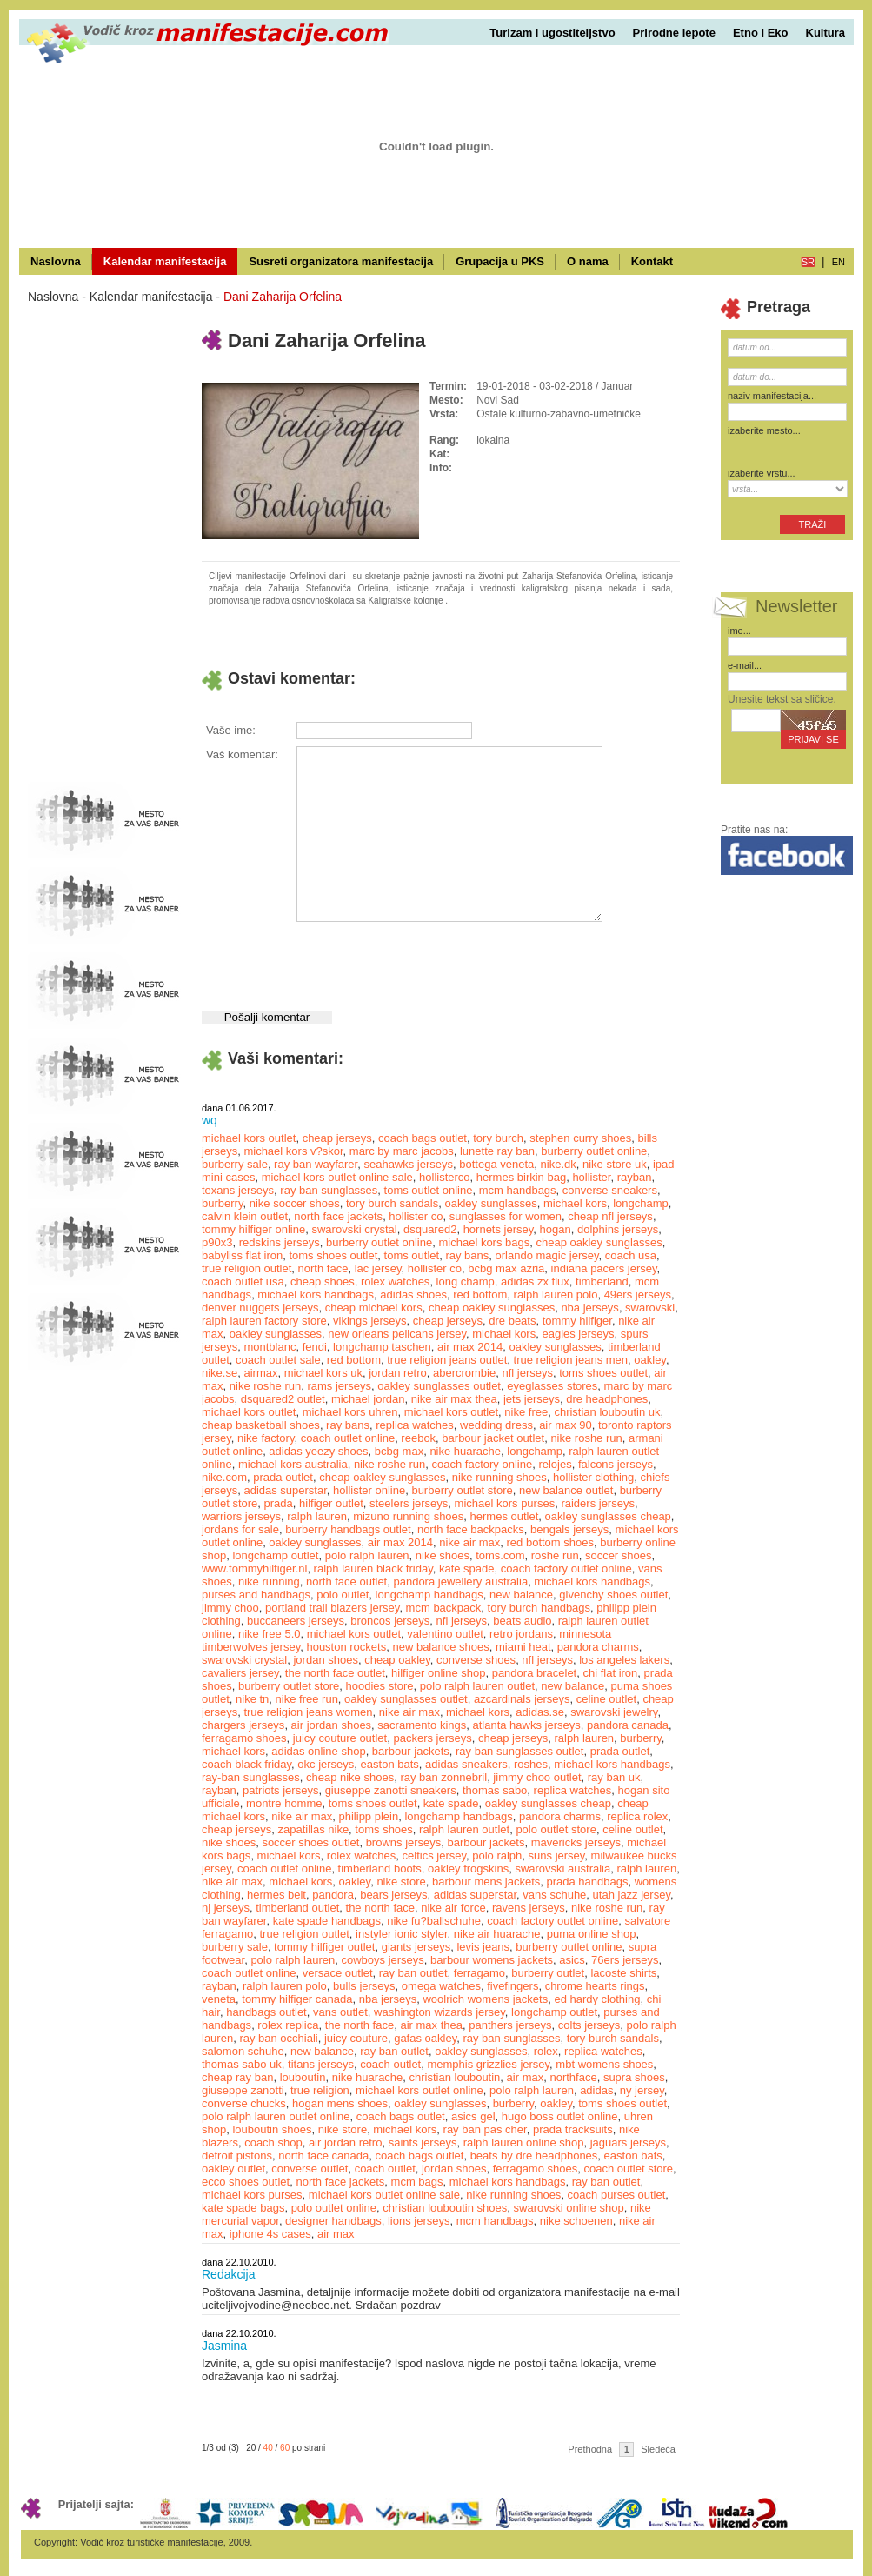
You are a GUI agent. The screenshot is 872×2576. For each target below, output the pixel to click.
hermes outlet (504, 1516)
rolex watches (395, 1281)
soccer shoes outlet (310, 1842)
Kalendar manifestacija (165, 261)
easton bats (390, 1764)
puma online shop (591, 1933)
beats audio (522, 1620)
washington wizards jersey (439, 2012)
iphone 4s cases (270, 2233)
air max (525, 2077)
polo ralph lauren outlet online (276, 2116)
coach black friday (246, 1764)
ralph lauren (317, 1516)
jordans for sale (240, 1529)
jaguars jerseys (628, 2142)
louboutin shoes (271, 2129)
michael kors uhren (350, 1411)
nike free (526, 1411)
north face (323, 1268)
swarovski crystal (353, 1229)
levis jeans (482, 1946)
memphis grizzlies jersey (488, 2064)
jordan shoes (325, 1659)
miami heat (523, 1646)
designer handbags (333, 2220)
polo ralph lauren (367, 1555)
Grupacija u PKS (500, 261)
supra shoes (634, 2077)
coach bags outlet (422, 1138)
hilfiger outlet (331, 1503)
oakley (650, 1359)
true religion (319, 2090)
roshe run (555, 1555)
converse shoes (476, 1659)
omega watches (441, 1985)
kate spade (467, 1568)
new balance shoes (440, 1646)
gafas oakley (425, 2038)
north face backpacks (470, 1529)
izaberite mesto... (764, 430)
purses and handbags (256, 1594)
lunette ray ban (497, 1151)
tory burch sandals (392, 1203)
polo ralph (497, 1855)
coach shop (273, 2142)
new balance (521, 1594)
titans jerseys (321, 2064)
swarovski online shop (569, 2207)
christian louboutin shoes (445, 2207)
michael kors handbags (315, 1294)
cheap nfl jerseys (610, 1216)
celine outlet (606, 1698)
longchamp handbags (429, 1594)
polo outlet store (556, 1829)
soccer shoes (618, 1555)
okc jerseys (325, 1764)
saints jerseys (423, 2142)
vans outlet (340, 2012)
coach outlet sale (278, 1359)
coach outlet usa (243, 1281)
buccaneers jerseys (295, 1620)
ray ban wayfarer (315, 1164)
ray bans (467, 1255)
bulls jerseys (364, 1985)
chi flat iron (609, 1672)
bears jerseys (393, 1894)
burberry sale (235, 1164)
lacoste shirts (623, 1972)
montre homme (284, 1803)
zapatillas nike (313, 1829)
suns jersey (557, 1855)
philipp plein (369, 1816)
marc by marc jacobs (401, 1151)
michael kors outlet (249, 1138)
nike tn (252, 1698)
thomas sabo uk (242, 2064)
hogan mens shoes (340, 2103)
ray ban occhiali (278, 2038)
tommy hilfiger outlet (324, 1946)
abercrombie (464, 1372)
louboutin (303, 2077)
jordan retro (397, 1372)
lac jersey (378, 1268)
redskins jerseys (279, 1242)
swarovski (650, 1307)
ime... (739, 630)
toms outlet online (428, 1190)
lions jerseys (419, 2220)
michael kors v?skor (293, 1151)
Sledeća (658, 2449)
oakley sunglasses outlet (439, 1385)
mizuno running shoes (408, 1516)
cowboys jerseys (382, 1959)
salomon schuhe (243, 2051)
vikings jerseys (370, 1320)
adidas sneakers (466, 1764)
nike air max (469, 1542)
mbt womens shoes (604, 2064)
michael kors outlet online (419, 2090)
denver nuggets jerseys (260, 1307)
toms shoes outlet (333, 1255)
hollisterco (444, 1177)
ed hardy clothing (597, 1998)
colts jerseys (589, 2025)
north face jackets (338, 1216)
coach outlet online (348, 1438)
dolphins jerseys (617, 1229)
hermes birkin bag (521, 1177)
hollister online (369, 1490)
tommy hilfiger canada (297, 1998)
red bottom (480, 1294)
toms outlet (412, 1255)
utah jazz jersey (631, 1894)
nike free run (307, 1698)
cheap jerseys (337, 1138)
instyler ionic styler (401, 1933)
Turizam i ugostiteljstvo (552, 32)
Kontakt (652, 261)
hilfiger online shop (438, 1672)
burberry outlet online (594, 1151)
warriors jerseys (241, 1516)
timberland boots (380, 1868)
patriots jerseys (280, 1790)
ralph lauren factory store (264, 1320)
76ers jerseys (624, 1959)
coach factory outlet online (566, 1568)
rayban (634, 1177)
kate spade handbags (327, 1920)
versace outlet (338, 1972)
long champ (465, 1281)
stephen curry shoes (580, 1138)
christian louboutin (455, 2077)
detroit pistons (237, 2155)
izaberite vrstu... (761, 473)
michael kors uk (323, 1372)
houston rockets (346, 1646)
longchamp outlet (275, 1555)
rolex (546, 2051)
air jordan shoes (331, 1725)
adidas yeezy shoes (318, 1451)
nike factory (266, 1438)
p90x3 (217, 1242)
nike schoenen (576, 2220)
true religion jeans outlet (447, 1359)
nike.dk (558, 1164)
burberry (222, 1203)
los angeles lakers (624, 1659)
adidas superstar (284, 1490)
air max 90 (565, 1424)
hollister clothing (593, 1477)
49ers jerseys (637, 1294)
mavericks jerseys (576, 1842)
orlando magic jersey (547, 1255)
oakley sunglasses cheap (608, 1516)
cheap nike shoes (350, 1777)
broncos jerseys (389, 1620)
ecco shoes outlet (246, 2181)
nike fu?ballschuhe (434, 1920)
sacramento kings (421, 1725)
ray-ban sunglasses (251, 1777)
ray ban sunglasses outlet (519, 1751)
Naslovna (55, 261)
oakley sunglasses (490, 1203)
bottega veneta (496, 1164)
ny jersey (642, 2090)
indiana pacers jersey (604, 1268)
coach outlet (390, 2064)
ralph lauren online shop (523, 2142)
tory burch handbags (539, 1607)
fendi (315, 1346)
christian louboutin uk (607, 1411)
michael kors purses (505, 1503)
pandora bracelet (534, 1672)
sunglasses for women (505, 1216)
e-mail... (745, 665)
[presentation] (428, 959)
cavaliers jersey (240, 1672)
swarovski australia (562, 1868)
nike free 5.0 (269, 1633)
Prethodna (590, 2449)
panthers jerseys (510, 2025)
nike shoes (442, 1555)
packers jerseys (432, 1738)
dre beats (512, 1320)
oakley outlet (233, 2168)
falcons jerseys (615, 1464)
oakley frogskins (468, 1868)
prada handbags (588, 1881)
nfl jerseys (527, 1372)
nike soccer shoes (295, 1203)
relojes (554, 1464)
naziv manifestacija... (772, 395)
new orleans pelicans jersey (397, 1333)
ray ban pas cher (485, 2129)
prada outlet (283, 1477)
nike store (400, 1881)
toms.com (500, 1555)
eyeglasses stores (552, 1385)
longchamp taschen (382, 1346)
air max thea (431, 2025)
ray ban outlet (413, 1972)
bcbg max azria (506, 1268)
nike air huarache (497, 1933)
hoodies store (380, 1685)
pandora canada (628, 1725)
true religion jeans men (571, 1359)
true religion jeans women (307, 1711)
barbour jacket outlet (493, 1438)
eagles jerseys (578, 1333)
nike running (269, 1581)
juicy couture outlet (340, 1738)
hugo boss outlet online (560, 2116)
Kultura (826, 32)
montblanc (269, 1346)
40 (268, 2448)
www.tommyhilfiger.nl (254, 1568)
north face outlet (346, 1581)
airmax (260, 1372)
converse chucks (244, 2103)
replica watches (415, 1424)
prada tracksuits (573, 2129)
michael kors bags (483, 1242)
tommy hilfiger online (253, 1229)
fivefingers (512, 1985)
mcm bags (417, 2181)
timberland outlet (297, 1907)
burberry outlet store (461, 1490)
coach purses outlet (617, 2194)
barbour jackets (410, 1751)
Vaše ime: (231, 730)
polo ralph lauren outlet (477, 1685)
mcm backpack (444, 1607)
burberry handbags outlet (348, 1529)
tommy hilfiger (577, 1320)
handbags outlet (266, 2012)
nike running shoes (499, 1477)
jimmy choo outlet (537, 1777)
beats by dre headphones (534, 2155)
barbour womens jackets (491, 1959)
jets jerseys (531, 1398)
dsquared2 (429, 1229)
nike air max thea (454, 1398)
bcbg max (399, 1451)
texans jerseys (238, 1190)
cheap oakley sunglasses (599, 1242)
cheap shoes (322, 1281)
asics (572, 1959)
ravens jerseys (528, 1907)
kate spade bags (243, 2207)
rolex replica (287, 2025)
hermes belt (276, 1894)
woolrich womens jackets (485, 1998)
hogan (555, 1229)
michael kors (575, 1203)
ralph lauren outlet (464, 1829)
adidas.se (540, 1711)
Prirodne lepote (674, 32)
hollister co (416, 1216)
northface (572, 2077)
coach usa (630, 1255)
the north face (381, 1907)
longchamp (641, 1203)
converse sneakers (609, 1190)
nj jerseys (226, 1907)
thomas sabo (495, 1790)
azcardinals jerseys (522, 1698)
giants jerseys (416, 1946)
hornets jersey (498, 1229)
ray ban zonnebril (443, 1777)
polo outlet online (333, 2207)
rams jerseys (339, 1385)
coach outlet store (628, 2168)
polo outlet (342, 1594)
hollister (591, 1177)
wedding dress (496, 1424)
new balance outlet (566, 1490)
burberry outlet (547, 1972)
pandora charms (598, 1646)
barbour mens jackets (486, 1881)
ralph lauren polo (556, 1294)
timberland (602, 1281)
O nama (588, 261)
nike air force (453, 1907)
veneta (219, 1998)
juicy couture (356, 2038)
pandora (333, 1894)
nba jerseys (589, 1307)
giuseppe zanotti (243, 2090)
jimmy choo (230, 1607)
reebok (418, 1438)
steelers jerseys (408, 1503)
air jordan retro (346, 2142)
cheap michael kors (374, 1307)
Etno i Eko (761, 32)
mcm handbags (517, 1190)
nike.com (224, 1477)
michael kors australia (293, 1464)
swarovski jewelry (613, 1711)
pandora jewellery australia (460, 1581)
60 (285, 2448)
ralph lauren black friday (373, 1568)
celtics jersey (434, 1855)
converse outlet (309, 2168)
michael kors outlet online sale (337, 1177)
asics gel (473, 2116)
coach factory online (482, 1464)
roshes (531, 1764)
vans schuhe (554, 1894)
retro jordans (521, 1633)
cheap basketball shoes (261, 1424)
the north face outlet (335, 1672)
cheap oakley (397, 1659)
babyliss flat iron (242, 1255)
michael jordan (368, 1398)
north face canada (323, 2155)
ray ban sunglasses (328, 1190)
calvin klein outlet (245, 1216)
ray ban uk (614, 1777)
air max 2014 (470, 1346)
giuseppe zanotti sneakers (390, 1790)
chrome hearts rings (595, 1985)
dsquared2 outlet (283, 1398)
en (838, 262)
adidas (596, 2090)
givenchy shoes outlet (613, 1594)
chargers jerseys (243, 1725)
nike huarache (465, 1451)
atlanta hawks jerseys (526, 1725)
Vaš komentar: (242, 754)
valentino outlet (445, 1633)
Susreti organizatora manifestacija (341, 261)
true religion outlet (246, 1268)
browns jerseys (404, 1842)
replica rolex (637, 1816)
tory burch (498, 1138)
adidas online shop (318, 1751)
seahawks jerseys (408, 1164)
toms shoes (383, 1829)
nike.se (219, 1372)
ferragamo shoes (244, 1738)
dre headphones (607, 1398)
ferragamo (479, 1972)
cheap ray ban (237, 2077)
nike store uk (614, 1164)
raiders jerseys (598, 1503)
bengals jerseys (569, 1529)
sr (808, 262)
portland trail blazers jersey (332, 1607)
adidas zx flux (535, 1281)
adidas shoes (413, 1294)
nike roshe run (265, 1385)
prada (278, 1503)
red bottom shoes (550, 1542)
